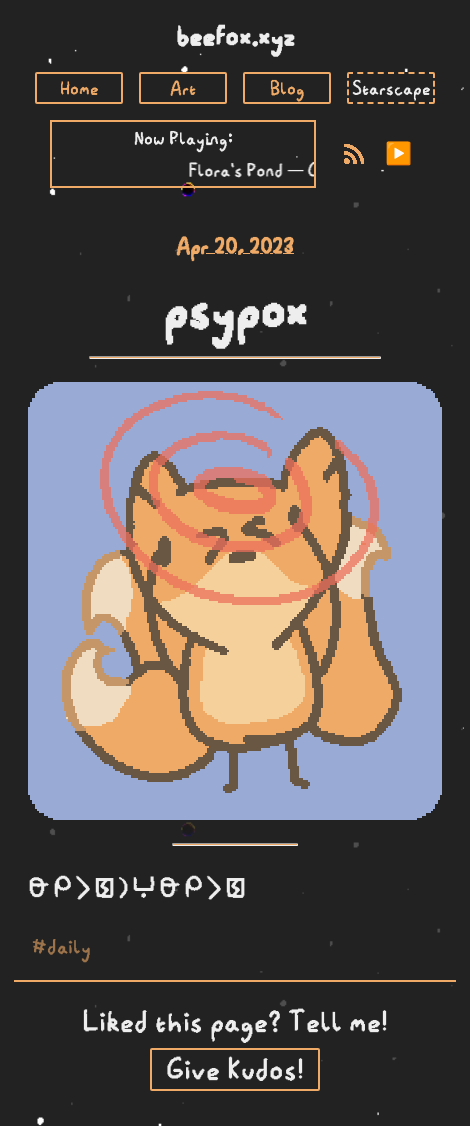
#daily (61, 947)
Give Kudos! (235, 1069)
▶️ (398, 153)
